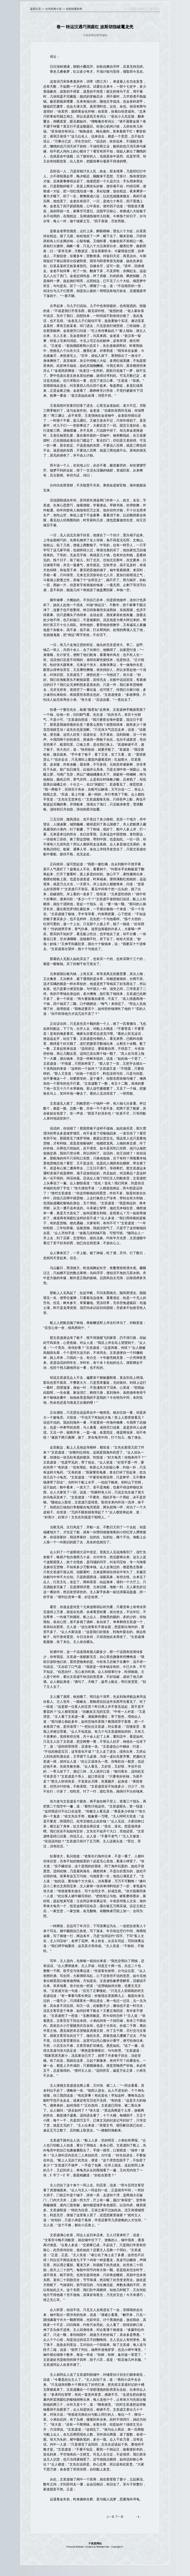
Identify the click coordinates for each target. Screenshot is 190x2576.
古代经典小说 (53, 8)
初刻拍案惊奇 (74, 8)
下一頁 (119, 2516)
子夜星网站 (95, 2543)
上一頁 (110, 2516)
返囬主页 (35, 8)
